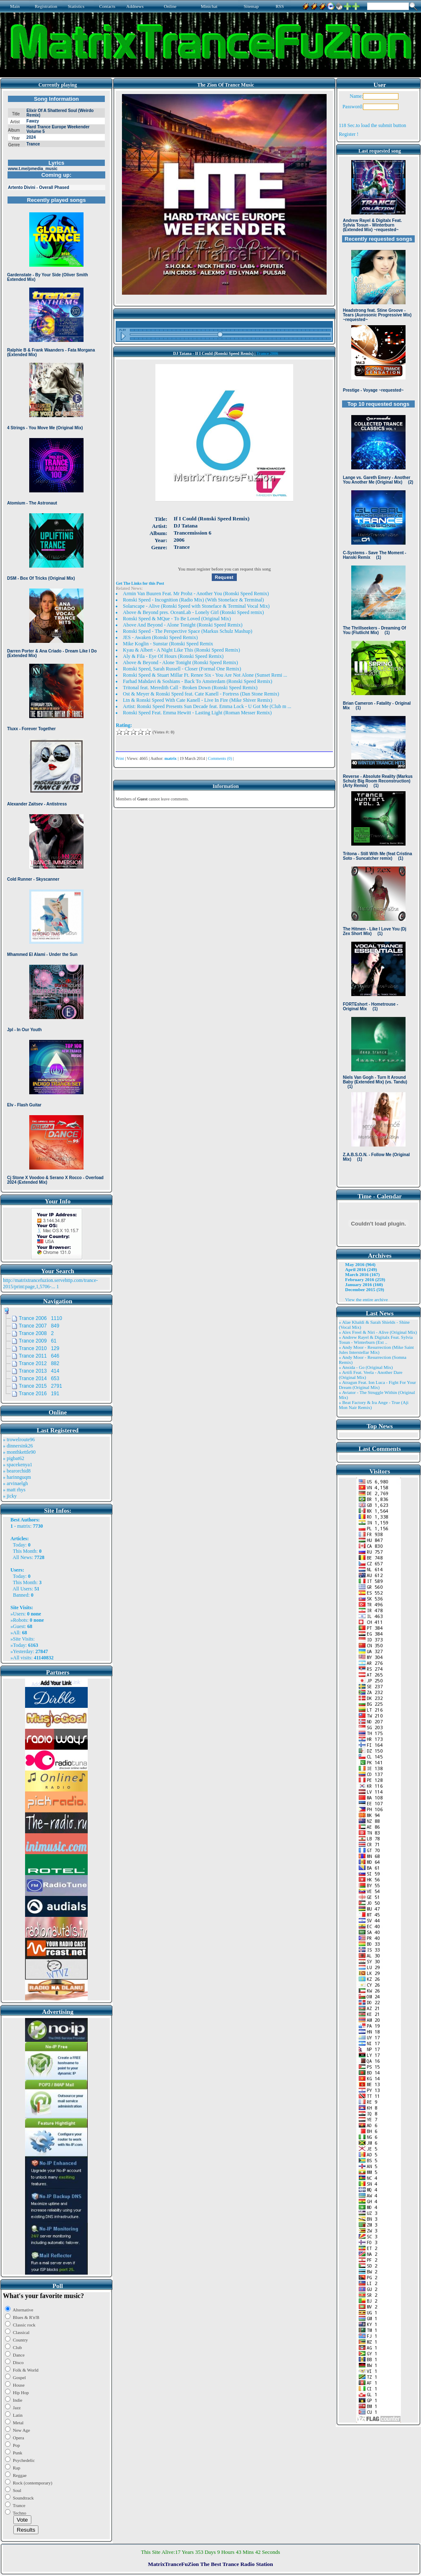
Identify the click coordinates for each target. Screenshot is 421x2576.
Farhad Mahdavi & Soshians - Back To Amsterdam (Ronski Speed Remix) (197, 681)
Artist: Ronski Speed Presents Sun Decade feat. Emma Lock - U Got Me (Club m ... (207, 706)
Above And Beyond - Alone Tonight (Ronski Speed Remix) (182, 625)
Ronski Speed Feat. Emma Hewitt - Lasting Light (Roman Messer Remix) (197, 713)
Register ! (348, 134)
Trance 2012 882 (39, 1363)
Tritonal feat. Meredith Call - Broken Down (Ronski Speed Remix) (190, 688)
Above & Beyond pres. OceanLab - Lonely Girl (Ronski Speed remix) (193, 612)
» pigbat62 (13, 1458)
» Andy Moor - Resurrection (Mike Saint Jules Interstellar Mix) (376, 1350)
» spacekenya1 (17, 1465)
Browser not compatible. (56, 640)
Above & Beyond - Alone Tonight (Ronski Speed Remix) (180, 662)
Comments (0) (220, 758)
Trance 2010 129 (39, 1348)
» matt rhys (14, 1490)
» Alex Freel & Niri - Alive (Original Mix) (378, 1332)
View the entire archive (366, 1299)
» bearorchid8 (16, 1471)
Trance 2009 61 (37, 1341)
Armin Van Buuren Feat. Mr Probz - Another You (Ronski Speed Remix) (196, 593)
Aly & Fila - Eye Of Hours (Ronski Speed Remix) (173, 656)
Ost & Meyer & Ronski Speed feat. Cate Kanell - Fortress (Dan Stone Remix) (201, 694)
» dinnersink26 (18, 1446)
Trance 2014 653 (39, 1378)
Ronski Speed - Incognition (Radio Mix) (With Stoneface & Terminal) (193, 600)
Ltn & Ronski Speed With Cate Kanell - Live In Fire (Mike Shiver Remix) (197, 700)
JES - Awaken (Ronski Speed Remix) (160, 637)
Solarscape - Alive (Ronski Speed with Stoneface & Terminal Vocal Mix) (196, 606)
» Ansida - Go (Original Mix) (366, 1367)
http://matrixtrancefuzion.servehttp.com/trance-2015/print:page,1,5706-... (50, 1283)
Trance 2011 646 (39, 1356)
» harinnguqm (17, 1477)
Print (120, 758)
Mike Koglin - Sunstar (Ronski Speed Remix (168, 644)
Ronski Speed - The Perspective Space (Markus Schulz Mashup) (187, 631)
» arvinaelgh (15, 1483)
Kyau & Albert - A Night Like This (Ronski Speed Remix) (181, 650)
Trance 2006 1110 (40, 1318)
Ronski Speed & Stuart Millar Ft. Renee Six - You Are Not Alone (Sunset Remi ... (205, 675)
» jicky (10, 1496)
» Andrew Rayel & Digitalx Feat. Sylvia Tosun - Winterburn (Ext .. (376, 1340)
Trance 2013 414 (39, 1371)
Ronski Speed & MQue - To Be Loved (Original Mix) (177, 619)
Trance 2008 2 (36, 1333)
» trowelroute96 (19, 1439)
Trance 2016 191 (39, 1393)
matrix (23, 1526)
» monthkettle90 (19, 1452)
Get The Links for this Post (140, 583)
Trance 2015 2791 (40, 1386)
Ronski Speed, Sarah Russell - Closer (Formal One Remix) (182, 669)
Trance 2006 (267, 353)
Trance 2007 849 (39, 1326)
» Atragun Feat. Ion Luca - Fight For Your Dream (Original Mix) (377, 1385)
